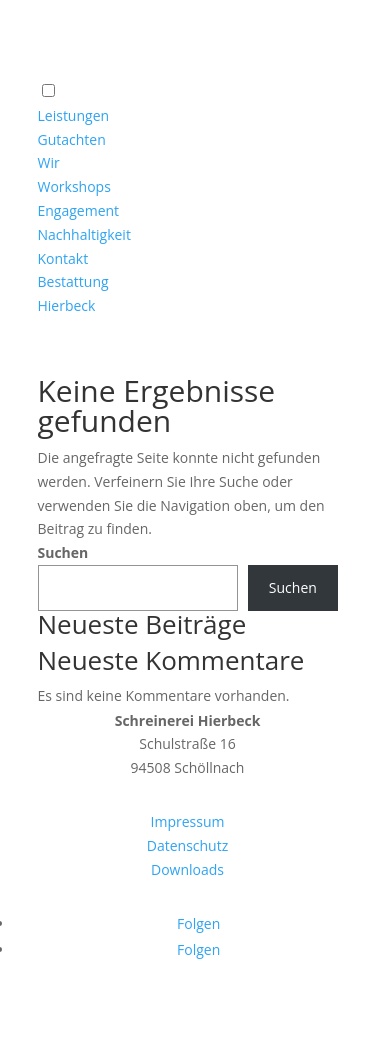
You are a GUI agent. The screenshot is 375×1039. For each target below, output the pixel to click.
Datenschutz (187, 845)
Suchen (63, 552)
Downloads (187, 869)
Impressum (188, 821)
